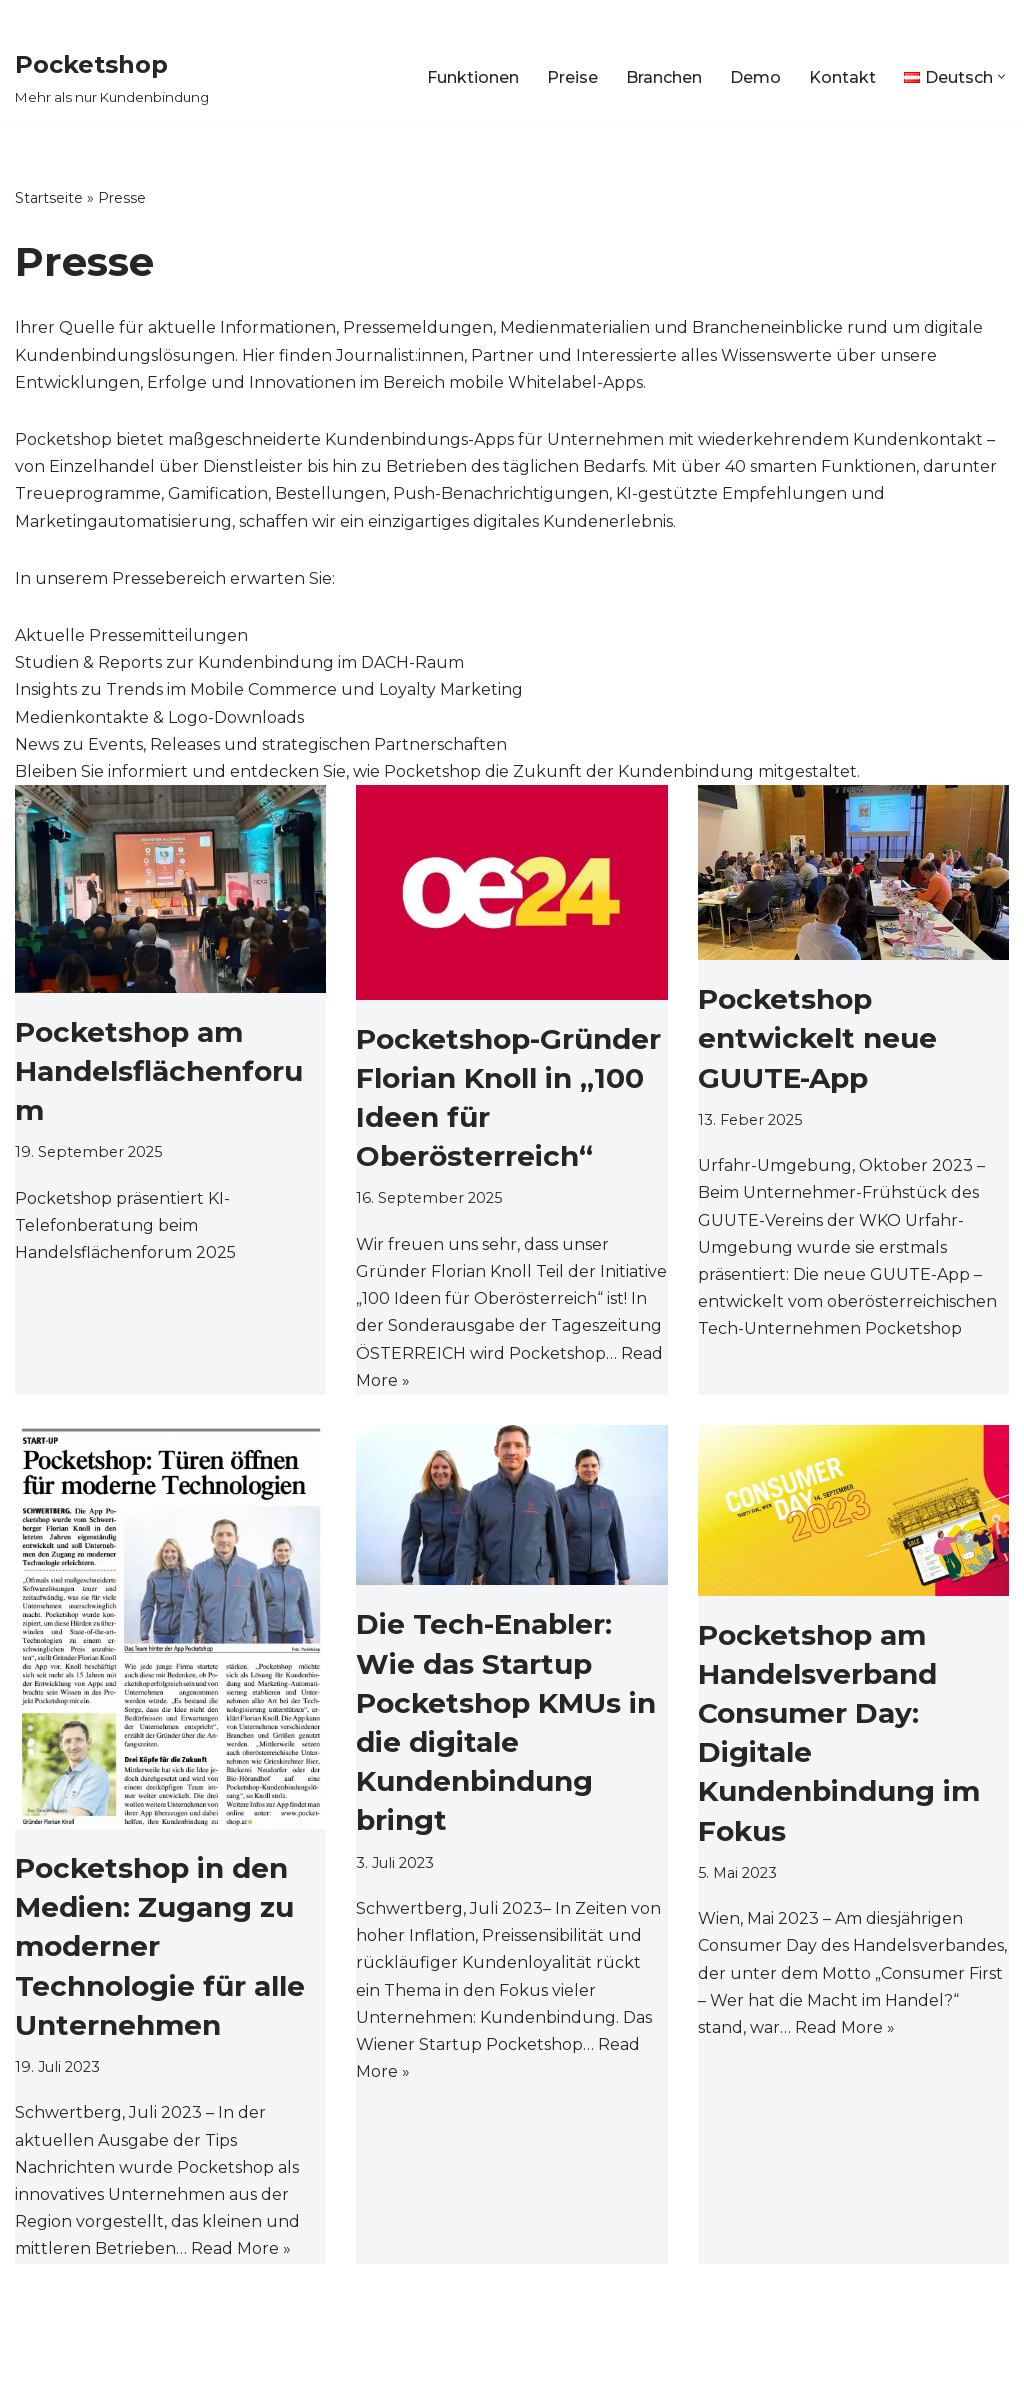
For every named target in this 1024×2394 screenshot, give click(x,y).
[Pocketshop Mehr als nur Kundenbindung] (112, 76)
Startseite (49, 198)
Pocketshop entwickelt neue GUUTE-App (817, 1038)
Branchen (664, 77)
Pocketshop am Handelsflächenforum (159, 1071)
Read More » (241, 2248)
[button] (1001, 76)
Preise (572, 77)
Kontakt (842, 77)
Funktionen (473, 77)
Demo (755, 77)
